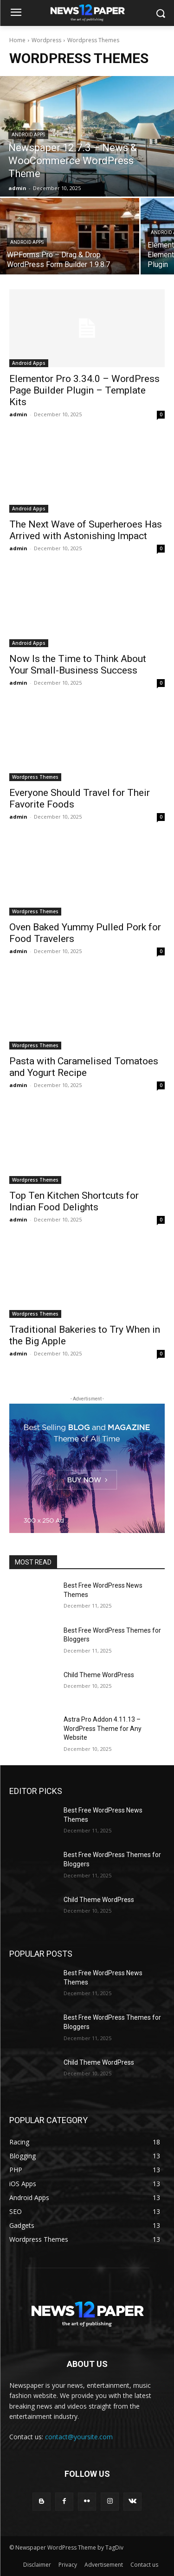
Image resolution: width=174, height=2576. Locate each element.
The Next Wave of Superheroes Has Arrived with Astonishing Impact (85, 530)
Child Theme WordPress (99, 1675)
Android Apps (28, 134)
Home (17, 40)
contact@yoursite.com (79, 2436)
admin (18, 414)
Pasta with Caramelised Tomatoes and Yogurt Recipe (83, 1067)
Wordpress (46, 40)
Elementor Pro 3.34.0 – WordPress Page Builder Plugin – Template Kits (84, 390)
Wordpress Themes (35, 777)
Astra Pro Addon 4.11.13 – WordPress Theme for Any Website (103, 1728)
